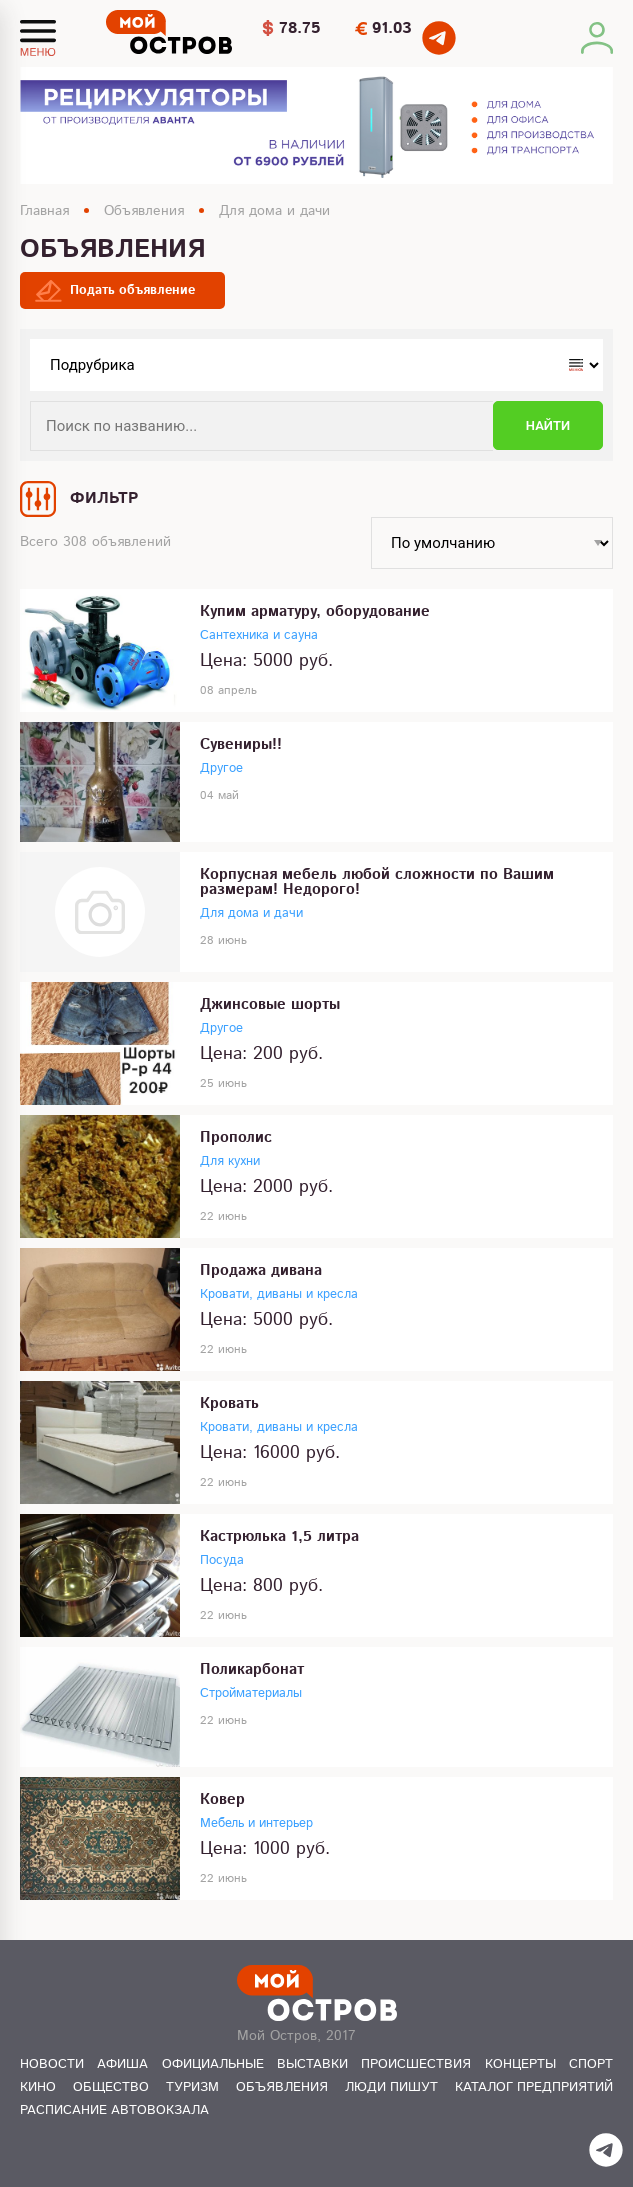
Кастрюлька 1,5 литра (279, 1536)
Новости (52, 2064)
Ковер (222, 1799)
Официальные (213, 2064)
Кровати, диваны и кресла (279, 1294)
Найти (548, 425)
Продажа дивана (261, 1270)
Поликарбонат (252, 1669)
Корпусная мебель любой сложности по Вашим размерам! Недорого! (377, 882)
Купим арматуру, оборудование (315, 611)
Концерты (520, 2064)
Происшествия (416, 2064)
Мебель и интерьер (256, 1823)
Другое (221, 768)
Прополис (236, 1137)
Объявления (144, 211)
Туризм (192, 2087)
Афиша (122, 2064)
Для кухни (230, 1161)
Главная (44, 211)
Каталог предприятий (534, 2087)
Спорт (591, 2064)
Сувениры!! (241, 744)
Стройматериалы (251, 1693)
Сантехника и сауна (259, 635)
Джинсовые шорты (270, 1004)
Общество (111, 2087)
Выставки (312, 2064)
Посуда (222, 1560)
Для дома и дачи (274, 211)
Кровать (229, 1403)
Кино (38, 2087)
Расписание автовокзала (114, 2110)
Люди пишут (391, 2087)
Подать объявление (132, 290)
